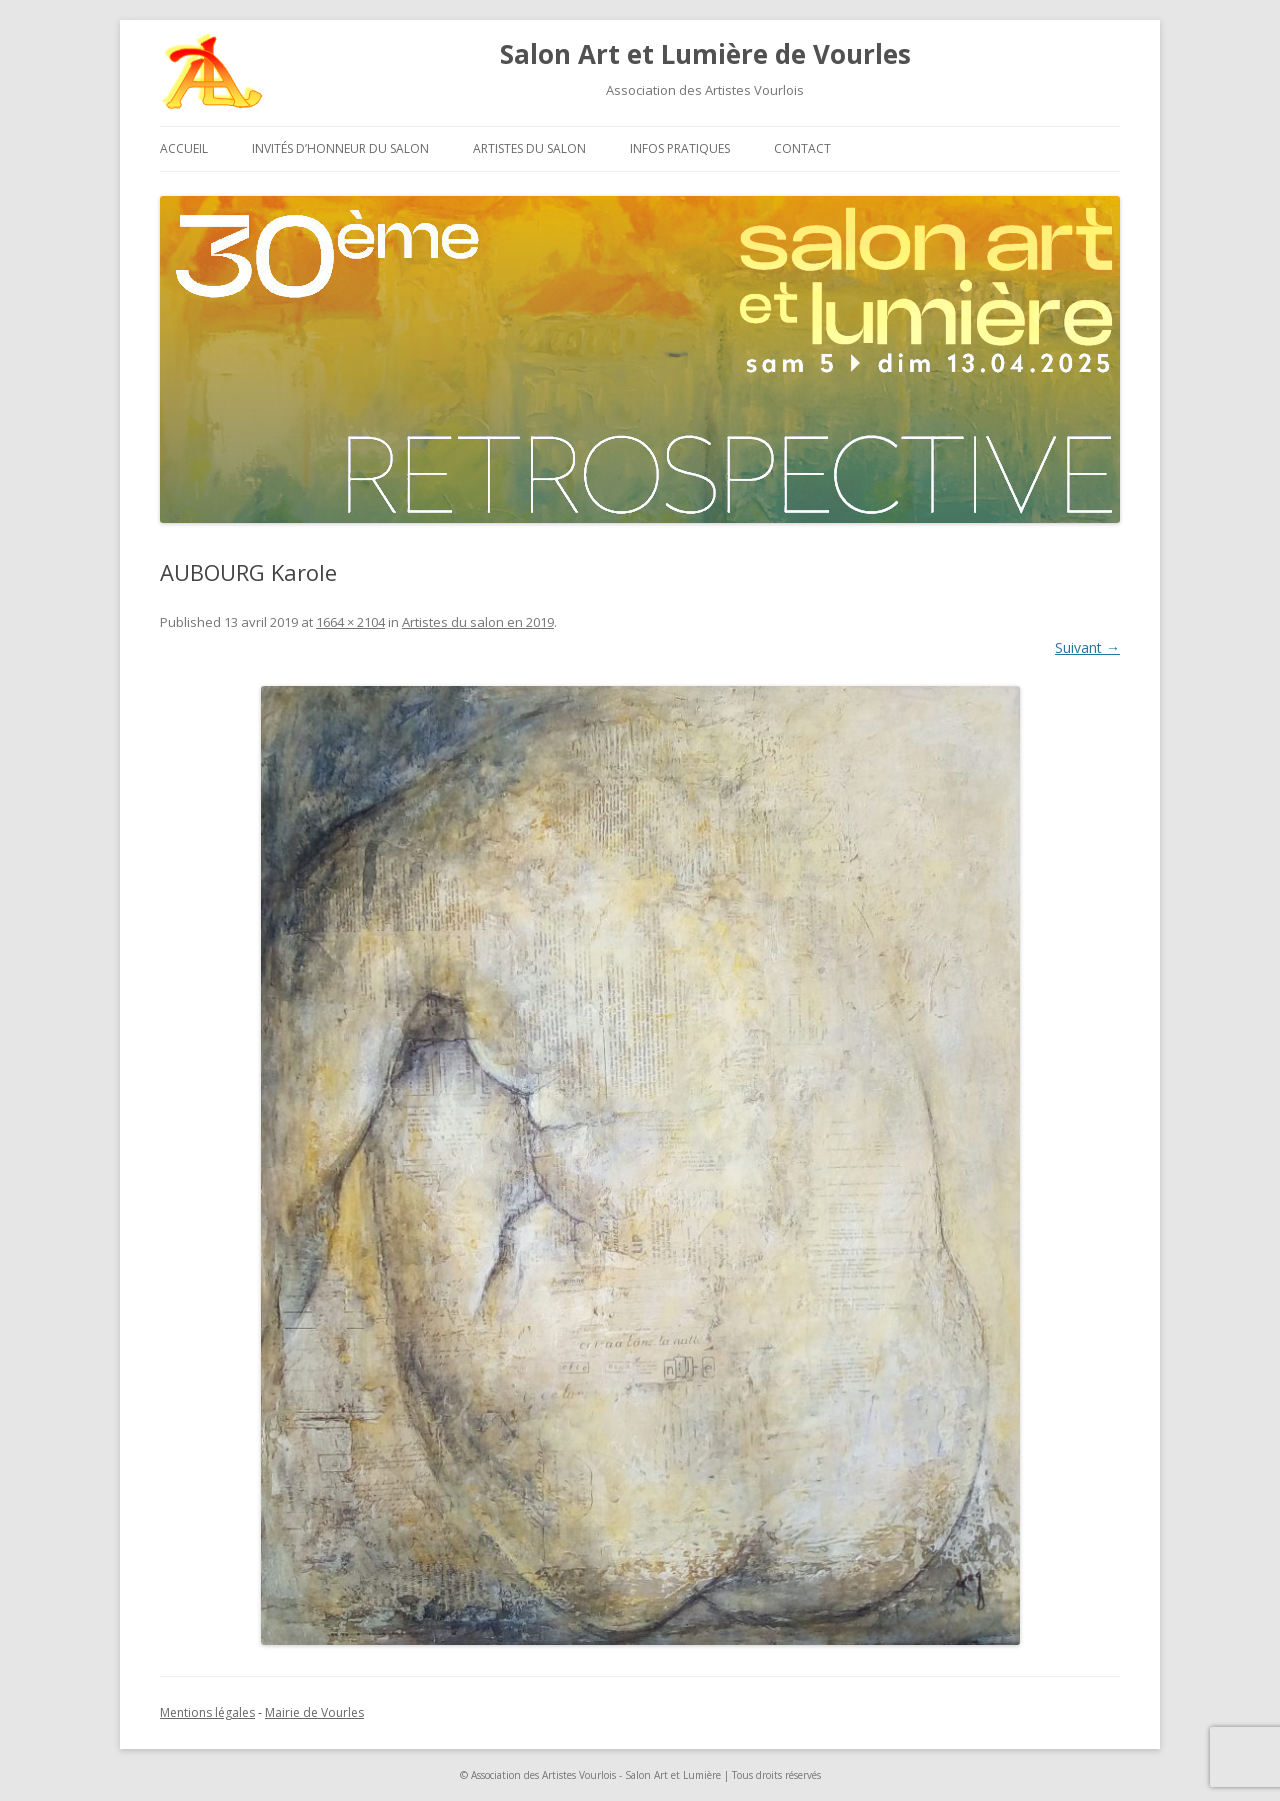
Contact (802, 148)
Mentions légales (207, 1712)
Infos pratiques (680, 148)
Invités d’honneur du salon (340, 148)
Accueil (184, 148)
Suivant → (1087, 647)
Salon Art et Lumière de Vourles (705, 54)
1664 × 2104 (350, 622)
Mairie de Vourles (314, 1712)
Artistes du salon (529, 148)
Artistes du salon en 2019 (478, 622)
